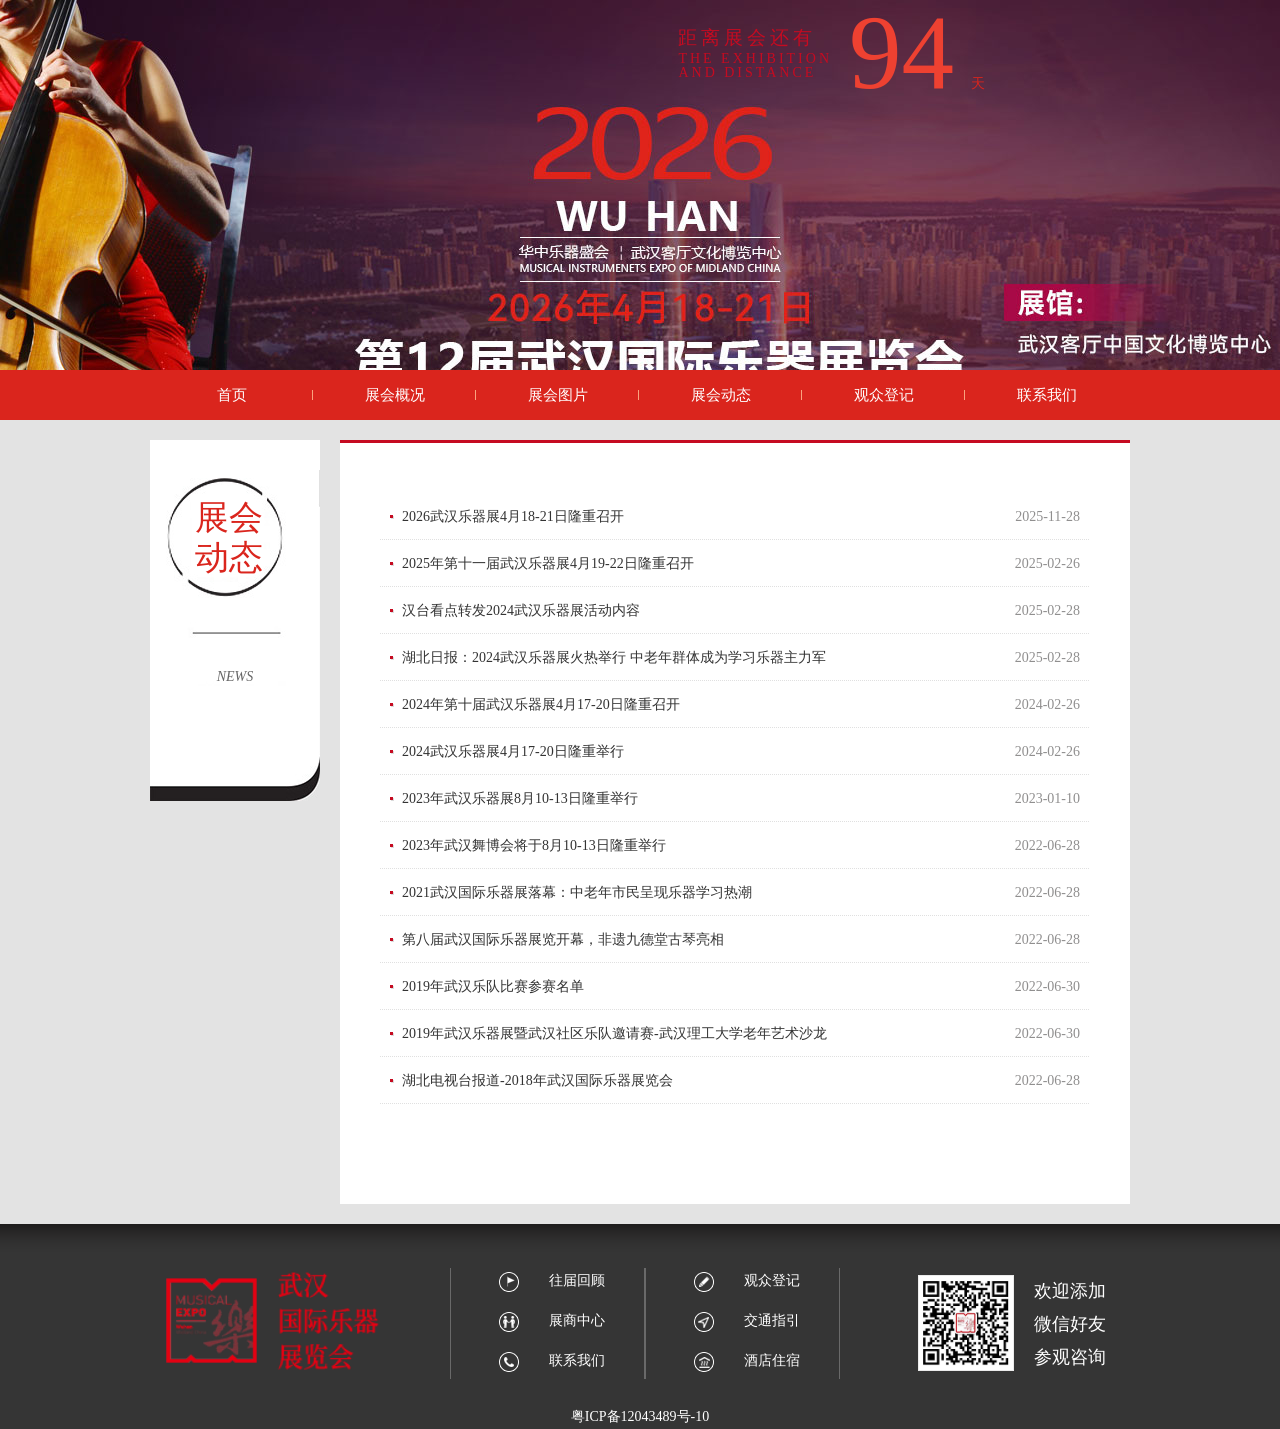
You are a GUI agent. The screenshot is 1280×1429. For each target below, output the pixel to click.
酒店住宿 (746, 1360)
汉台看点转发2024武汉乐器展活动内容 (521, 610)
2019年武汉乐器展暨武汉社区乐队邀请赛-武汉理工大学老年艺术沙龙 (614, 1033)
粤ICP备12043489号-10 (640, 1416)
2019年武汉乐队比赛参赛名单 (493, 986)
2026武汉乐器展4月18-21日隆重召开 (513, 516)
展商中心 (551, 1320)
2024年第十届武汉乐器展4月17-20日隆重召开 (541, 704)
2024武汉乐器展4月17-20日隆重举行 (513, 751)
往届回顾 (551, 1280)
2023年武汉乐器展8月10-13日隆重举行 (520, 798)
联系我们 (551, 1360)
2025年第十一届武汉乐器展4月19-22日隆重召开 (548, 563)
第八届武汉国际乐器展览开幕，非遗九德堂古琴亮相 (563, 939)
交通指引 (746, 1320)
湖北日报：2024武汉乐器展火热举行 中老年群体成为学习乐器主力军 (614, 657)
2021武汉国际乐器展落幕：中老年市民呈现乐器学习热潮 (577, 892)
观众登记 (746, 1280)
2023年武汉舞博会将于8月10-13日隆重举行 (534, 845)
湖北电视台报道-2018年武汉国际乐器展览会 (537, 1080)
